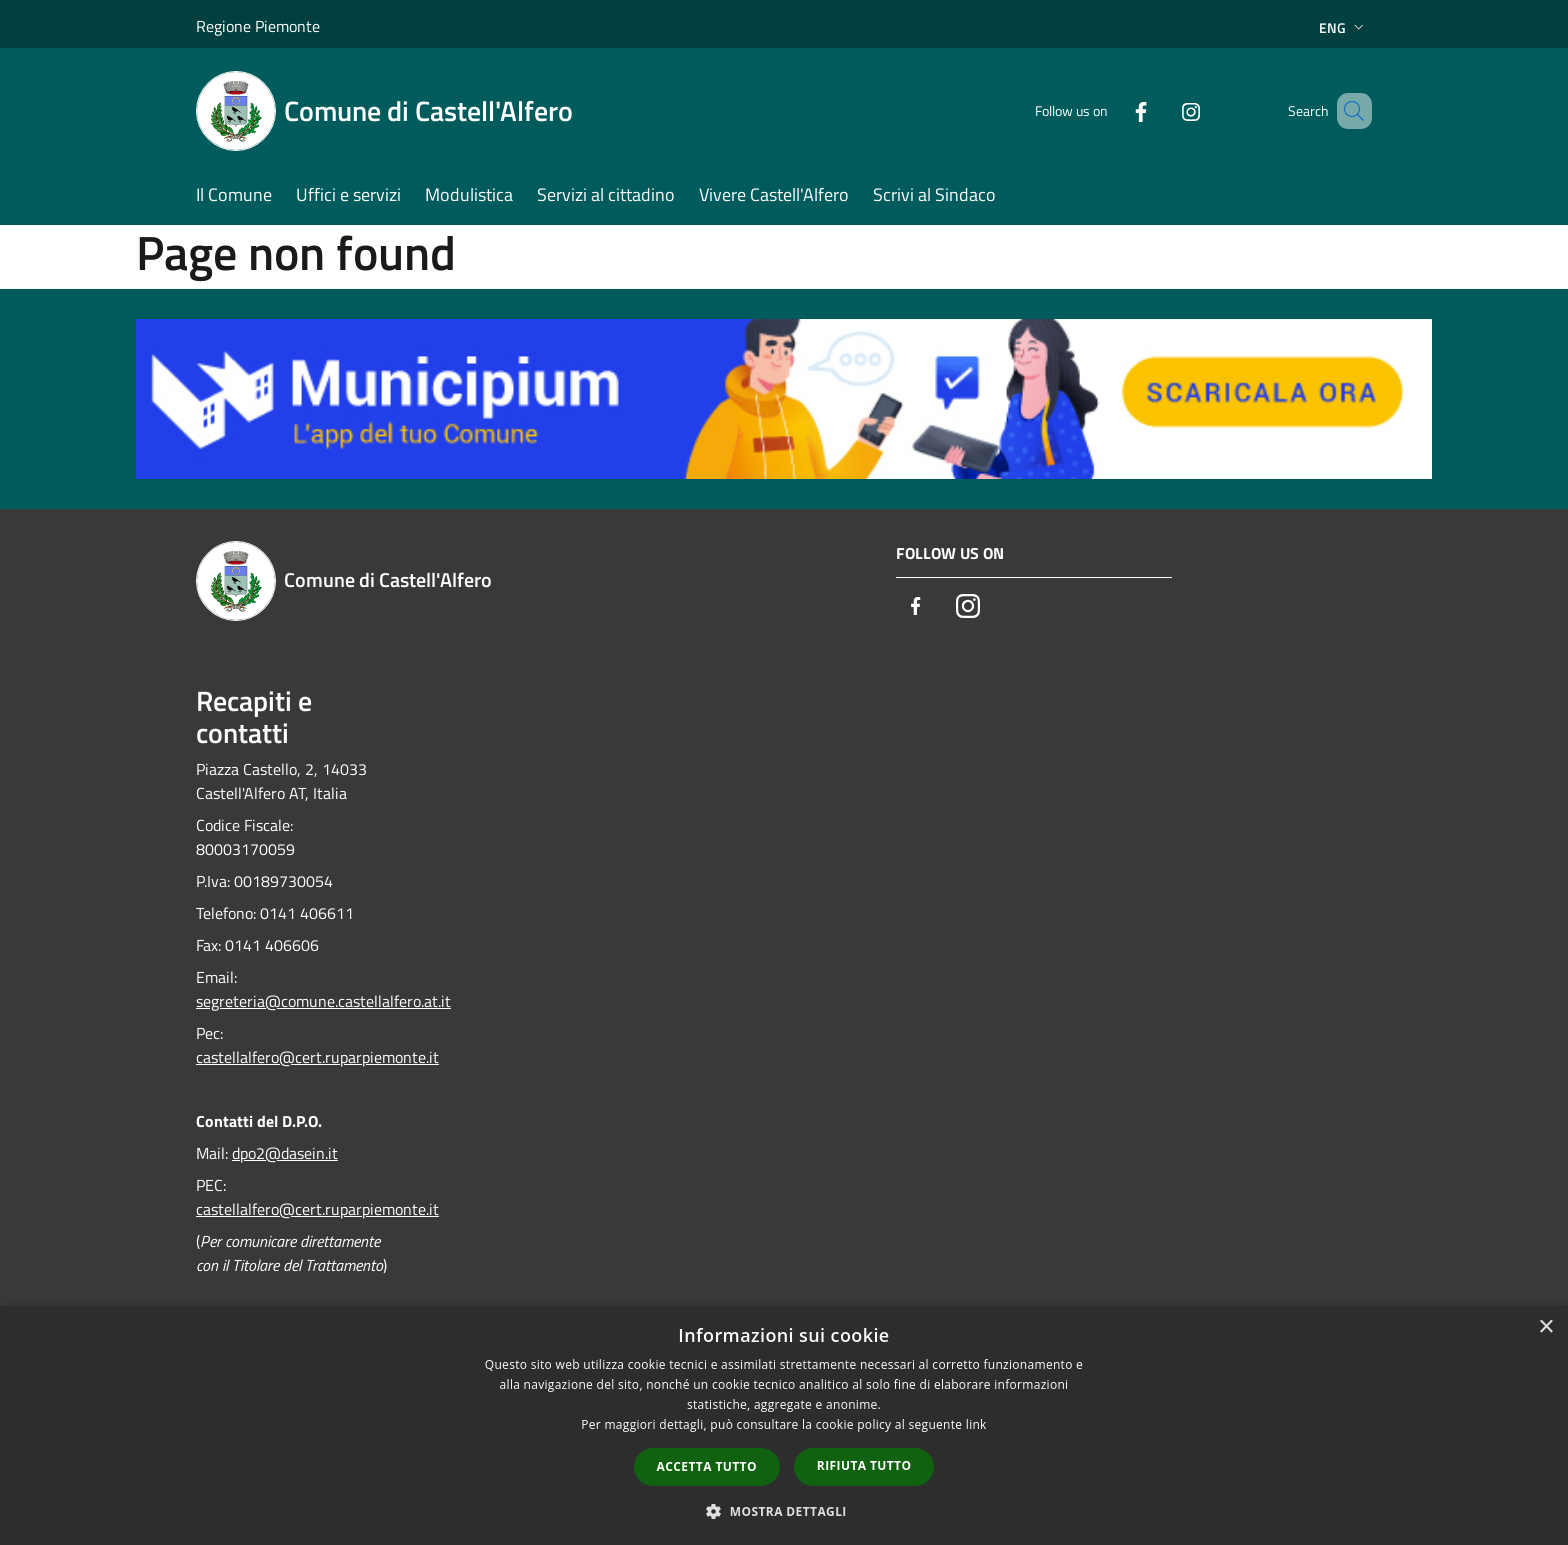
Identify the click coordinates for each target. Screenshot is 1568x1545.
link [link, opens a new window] (976, 1424)
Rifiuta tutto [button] (864, 1465)
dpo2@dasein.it (285, 1153)
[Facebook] (1112, 110)
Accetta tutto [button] (707, 1466)
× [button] (1545, 1327)
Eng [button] (1343, 27)
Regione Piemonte (258, 26)
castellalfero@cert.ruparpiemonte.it (317, 1057)
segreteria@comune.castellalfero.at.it (323, 1001)
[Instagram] (1162, 110)
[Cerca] (1348, 111)
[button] (784, 1511)
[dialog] (784, 1425)
